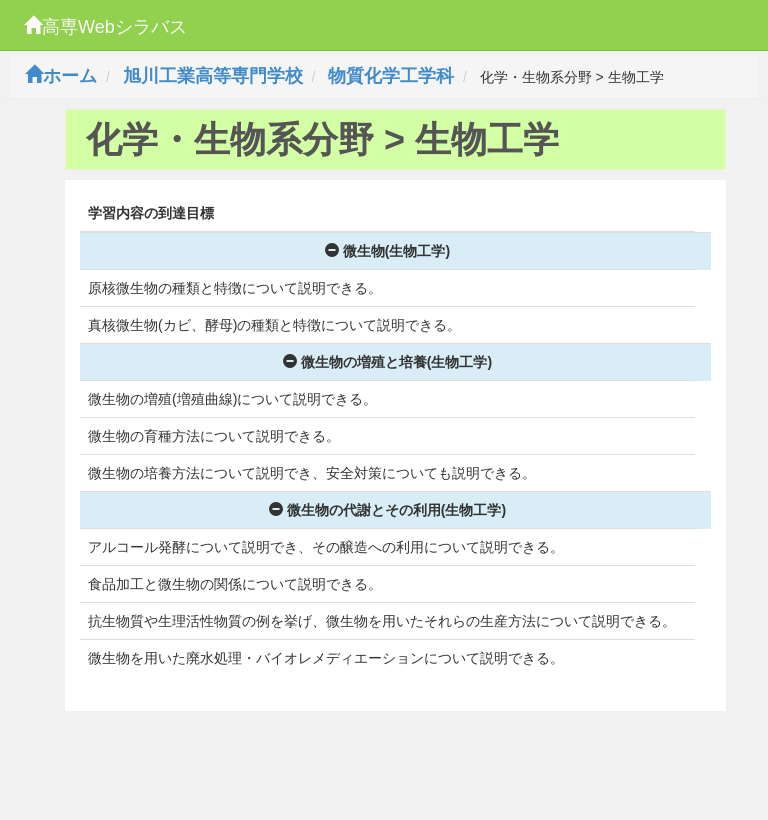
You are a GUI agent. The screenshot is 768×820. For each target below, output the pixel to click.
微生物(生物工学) (387, 251)
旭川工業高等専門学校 (213, 76)
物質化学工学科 (391, 76)
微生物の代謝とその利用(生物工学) (387, 510)
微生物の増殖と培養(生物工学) (387, 362)
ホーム (61, 76)
